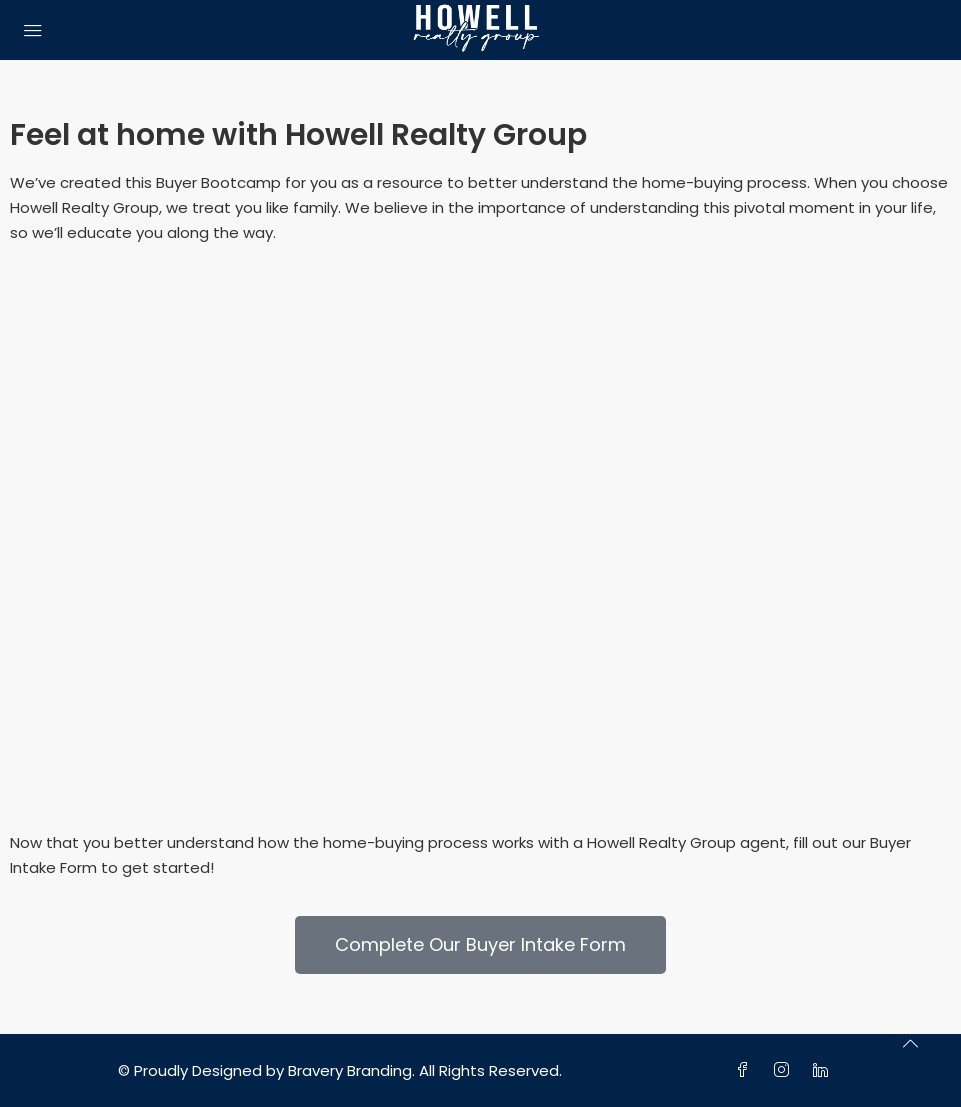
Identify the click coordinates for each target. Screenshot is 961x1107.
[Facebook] (746, 1070)
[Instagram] (785, 1070)
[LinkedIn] (824, 1070)
